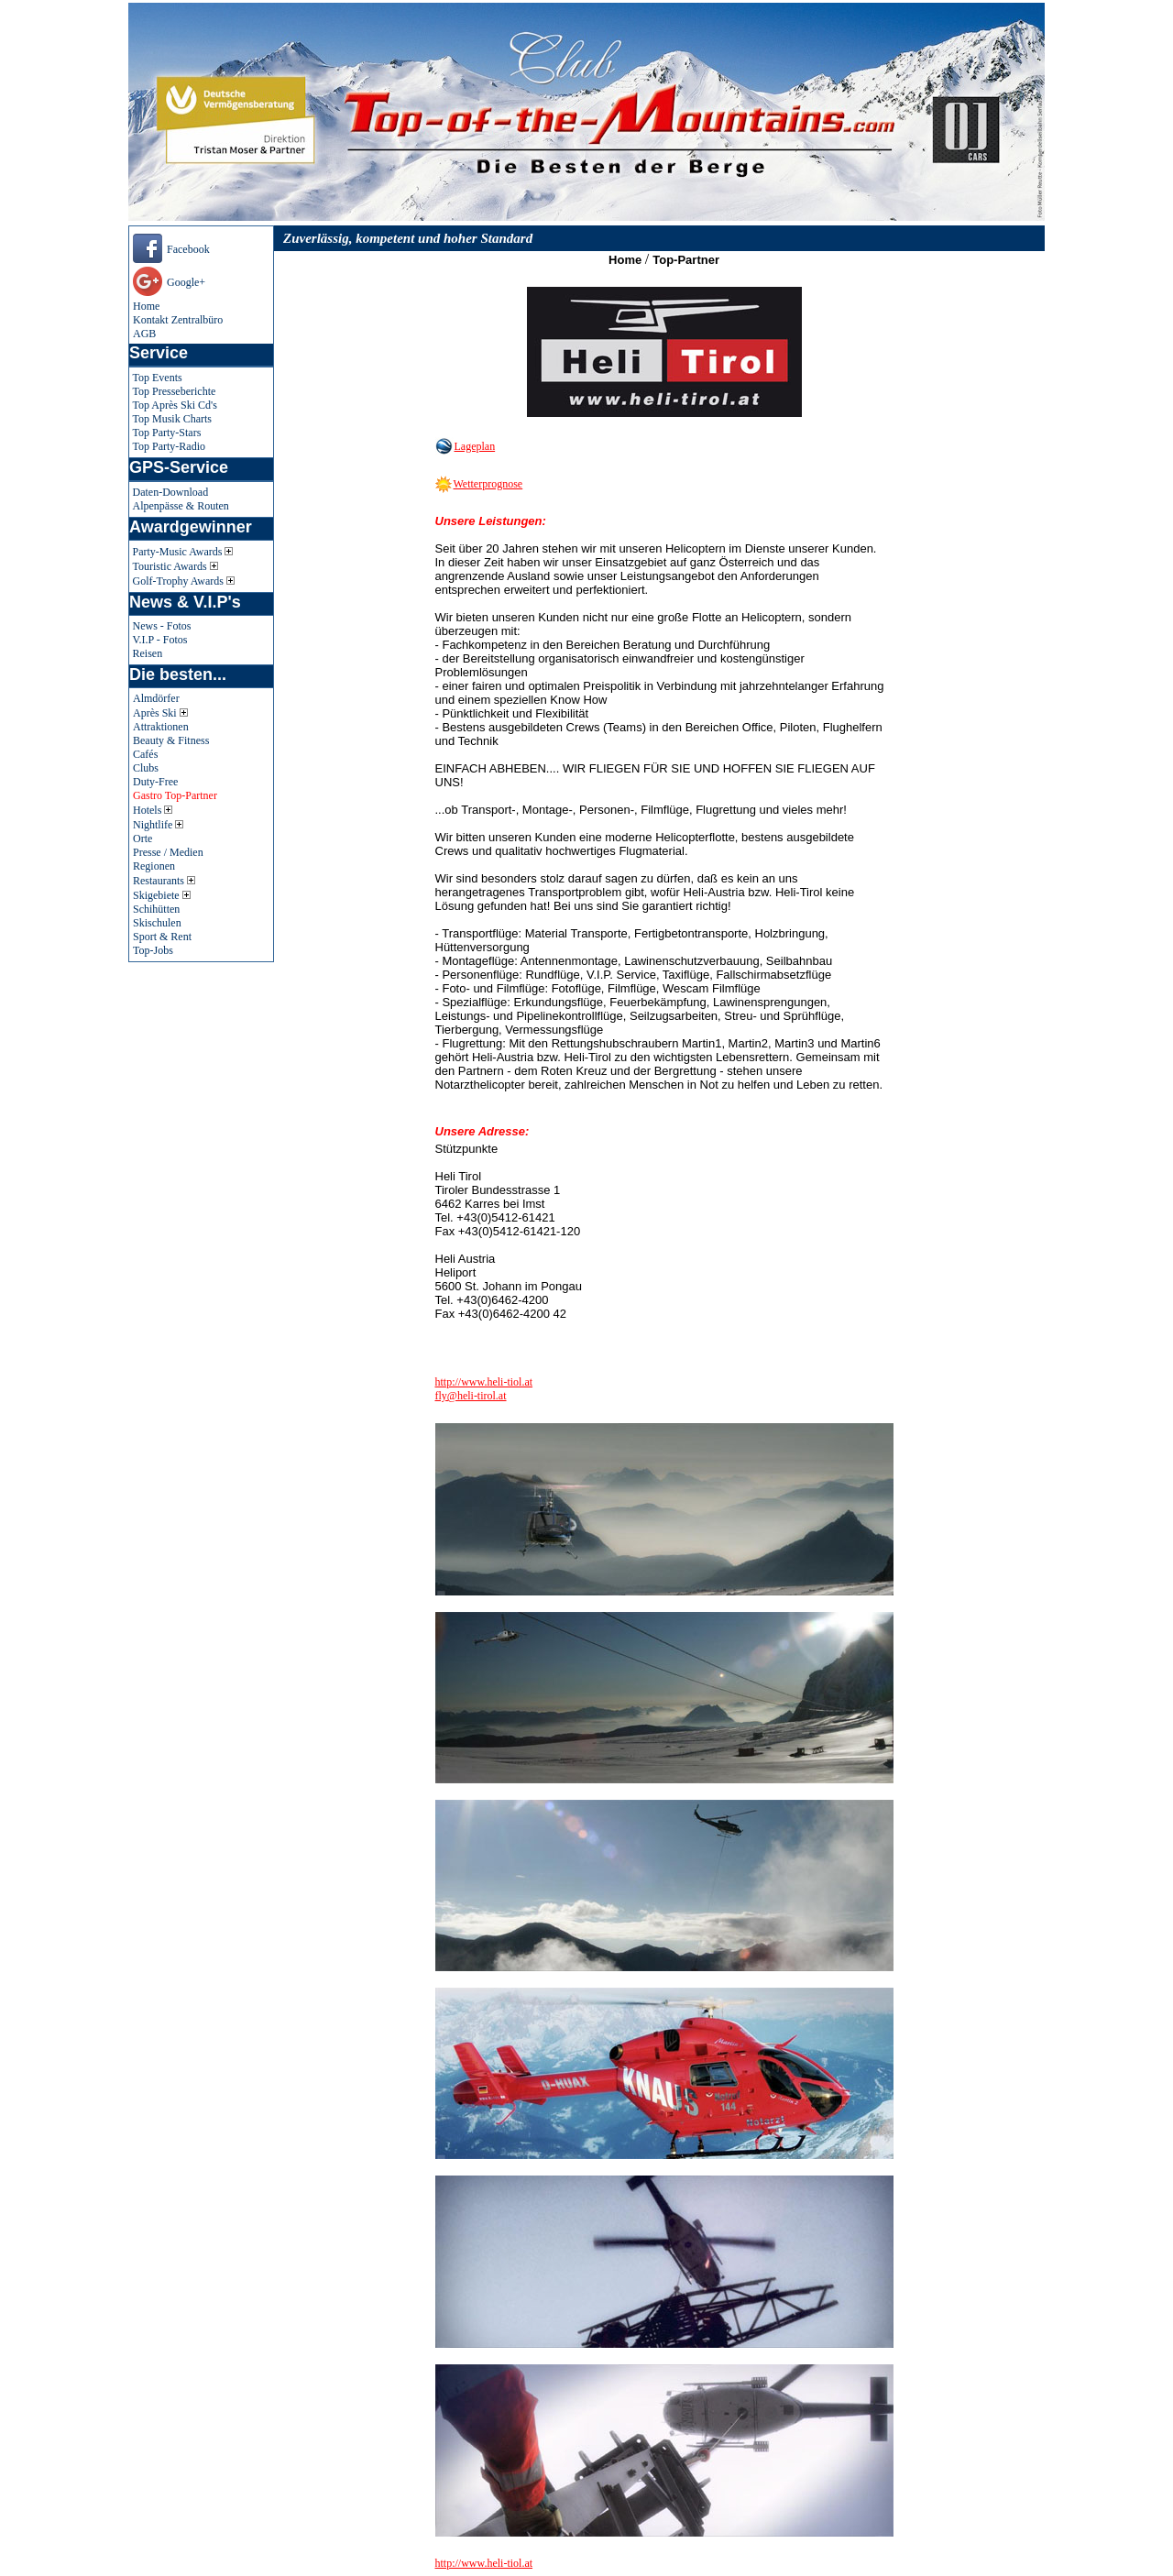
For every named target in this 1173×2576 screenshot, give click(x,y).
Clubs (146, 768)
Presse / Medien (168, 852)
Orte (142, 838)
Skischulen (157, 922)
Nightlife (158, 824)
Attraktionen (161, 726)
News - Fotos (162, 625)
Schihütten (156, 909)
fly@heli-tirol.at (471, 1395)
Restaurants (164, 880)
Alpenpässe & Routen (181, 505)
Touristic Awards (175, 566)
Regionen (154, 866)
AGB (144, 333)
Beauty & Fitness (171, 740)
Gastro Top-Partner (175, 795)
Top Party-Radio (169, 446)
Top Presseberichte (174, 391)
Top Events (157, 377)
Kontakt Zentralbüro (178, 319)
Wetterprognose (488, 483)
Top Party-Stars (167, 432)
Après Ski (160, 713)
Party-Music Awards (183, 551)
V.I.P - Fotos (160, 639)
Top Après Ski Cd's (175, 405)
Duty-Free (155, 781)
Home (146, 306)
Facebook (188, 249)
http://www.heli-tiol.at (484, 1382)
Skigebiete (162, 895)
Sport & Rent (162, 936)
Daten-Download (171, 492)
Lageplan (475, 446)
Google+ (186, 282)
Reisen (148, 653)
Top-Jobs (153, 950)
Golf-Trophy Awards (184, 581)
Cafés (145, 754)
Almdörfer (156, 698)
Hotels (152, 810)
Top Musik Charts (173, 418)
